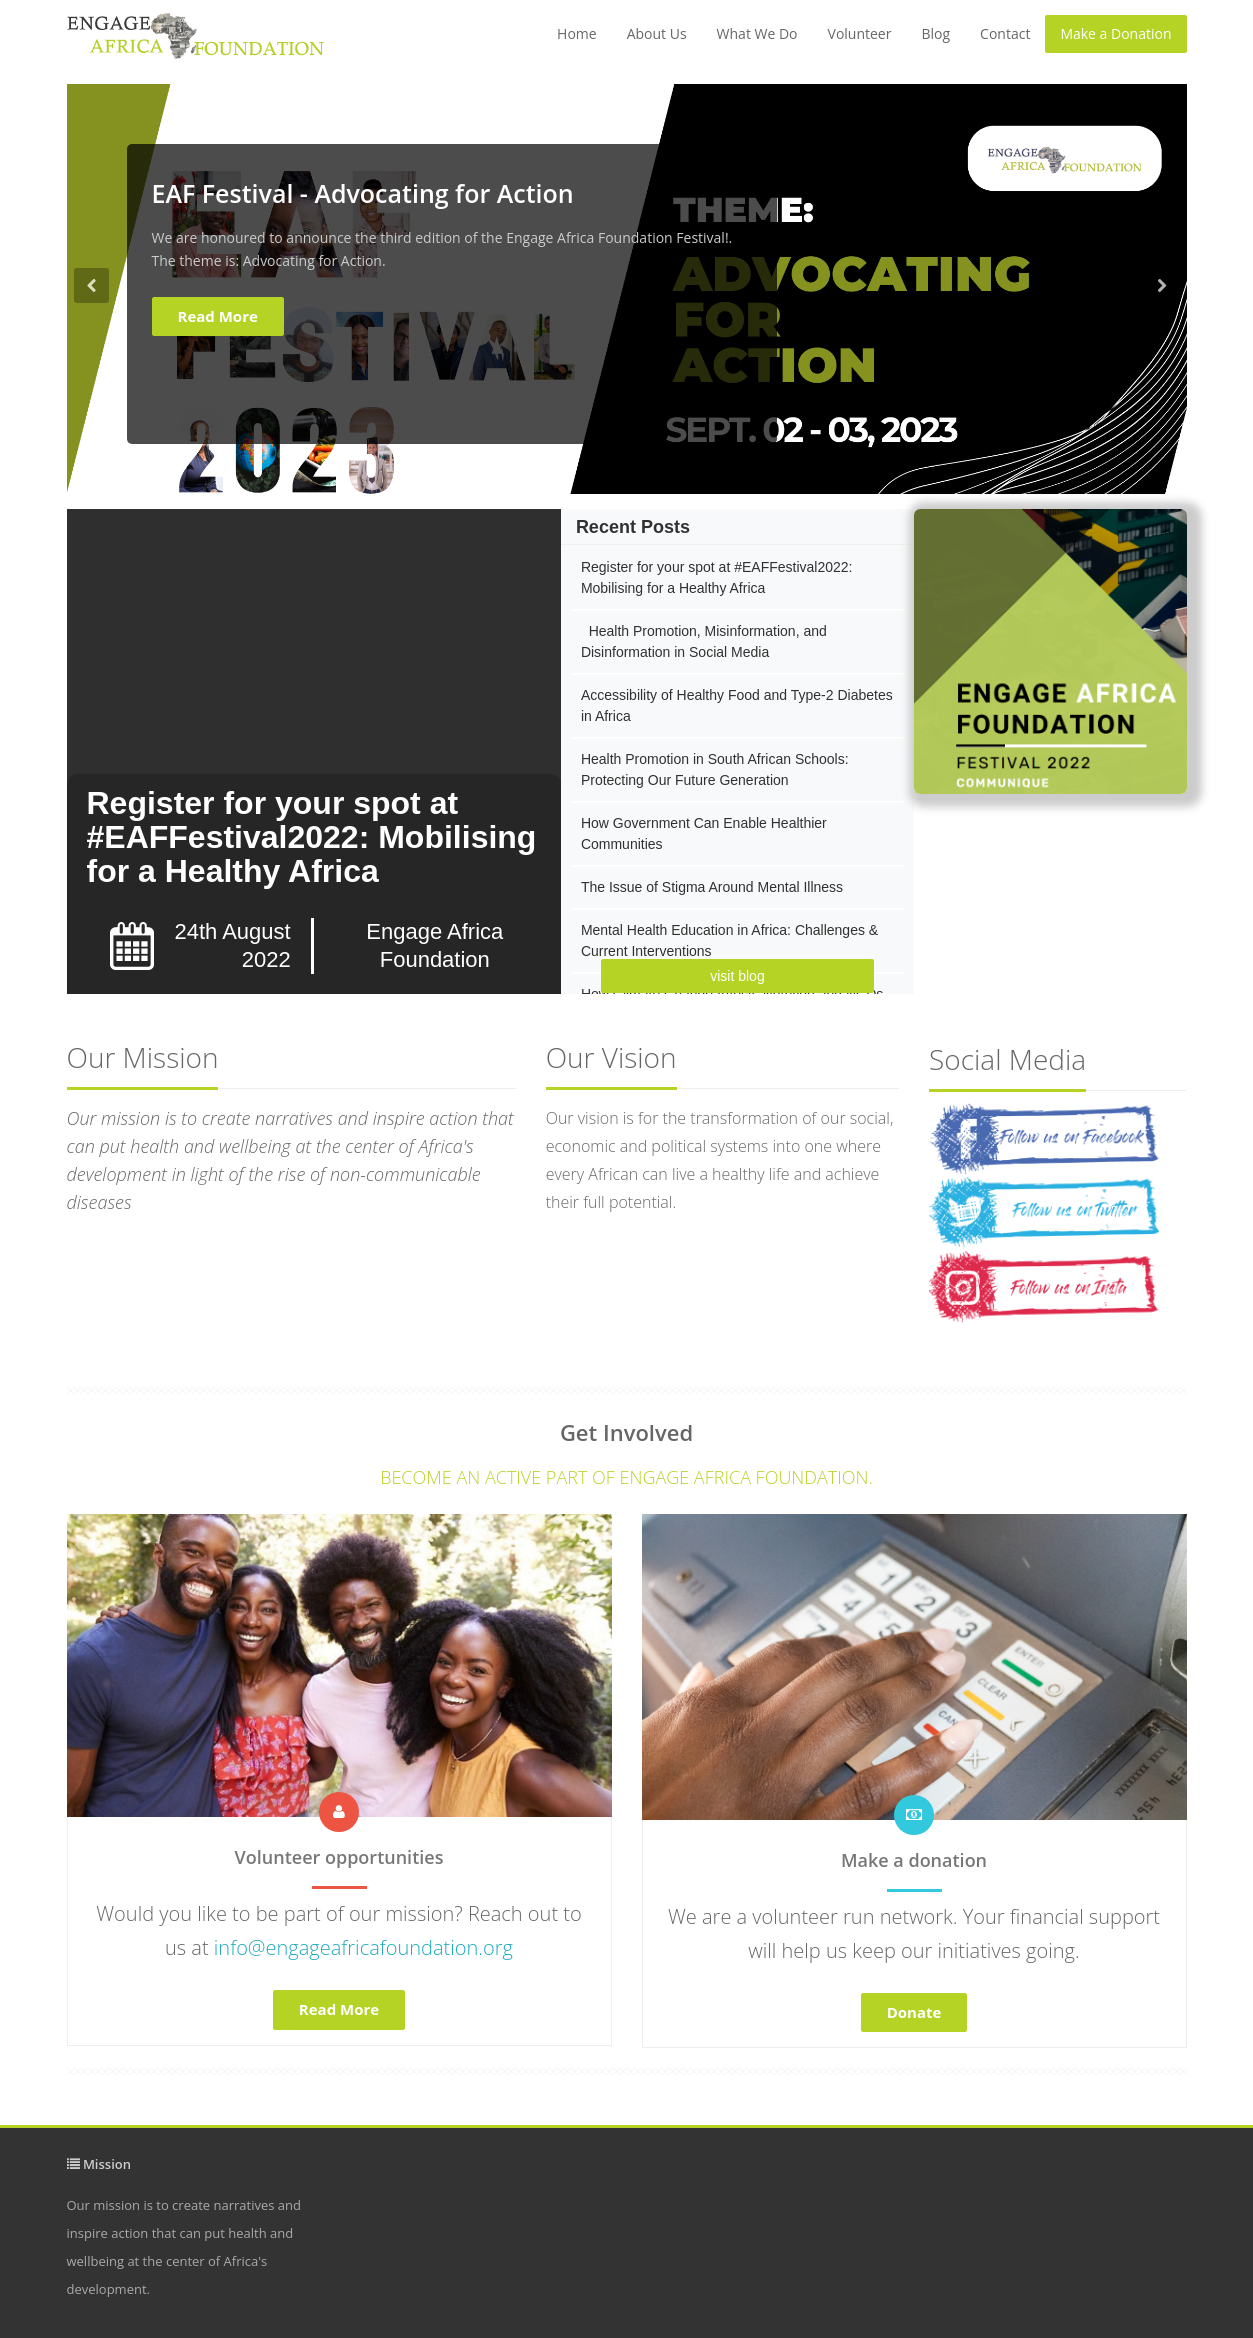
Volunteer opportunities (339, 1857)
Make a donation (914, 1860)
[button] (92, 381)
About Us (657, 33)
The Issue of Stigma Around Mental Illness (712, 887)
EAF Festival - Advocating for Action (363, 193)
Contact (1005, 33)
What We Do (757, 33)
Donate (914, 2012)
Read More (218, 316)
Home (577, 33)
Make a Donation (1115, 33)
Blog (935, 33)
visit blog (737, 976)
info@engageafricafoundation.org (363, 1947)
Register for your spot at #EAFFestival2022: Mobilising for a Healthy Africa (312, 837)
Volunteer (860, 33)
